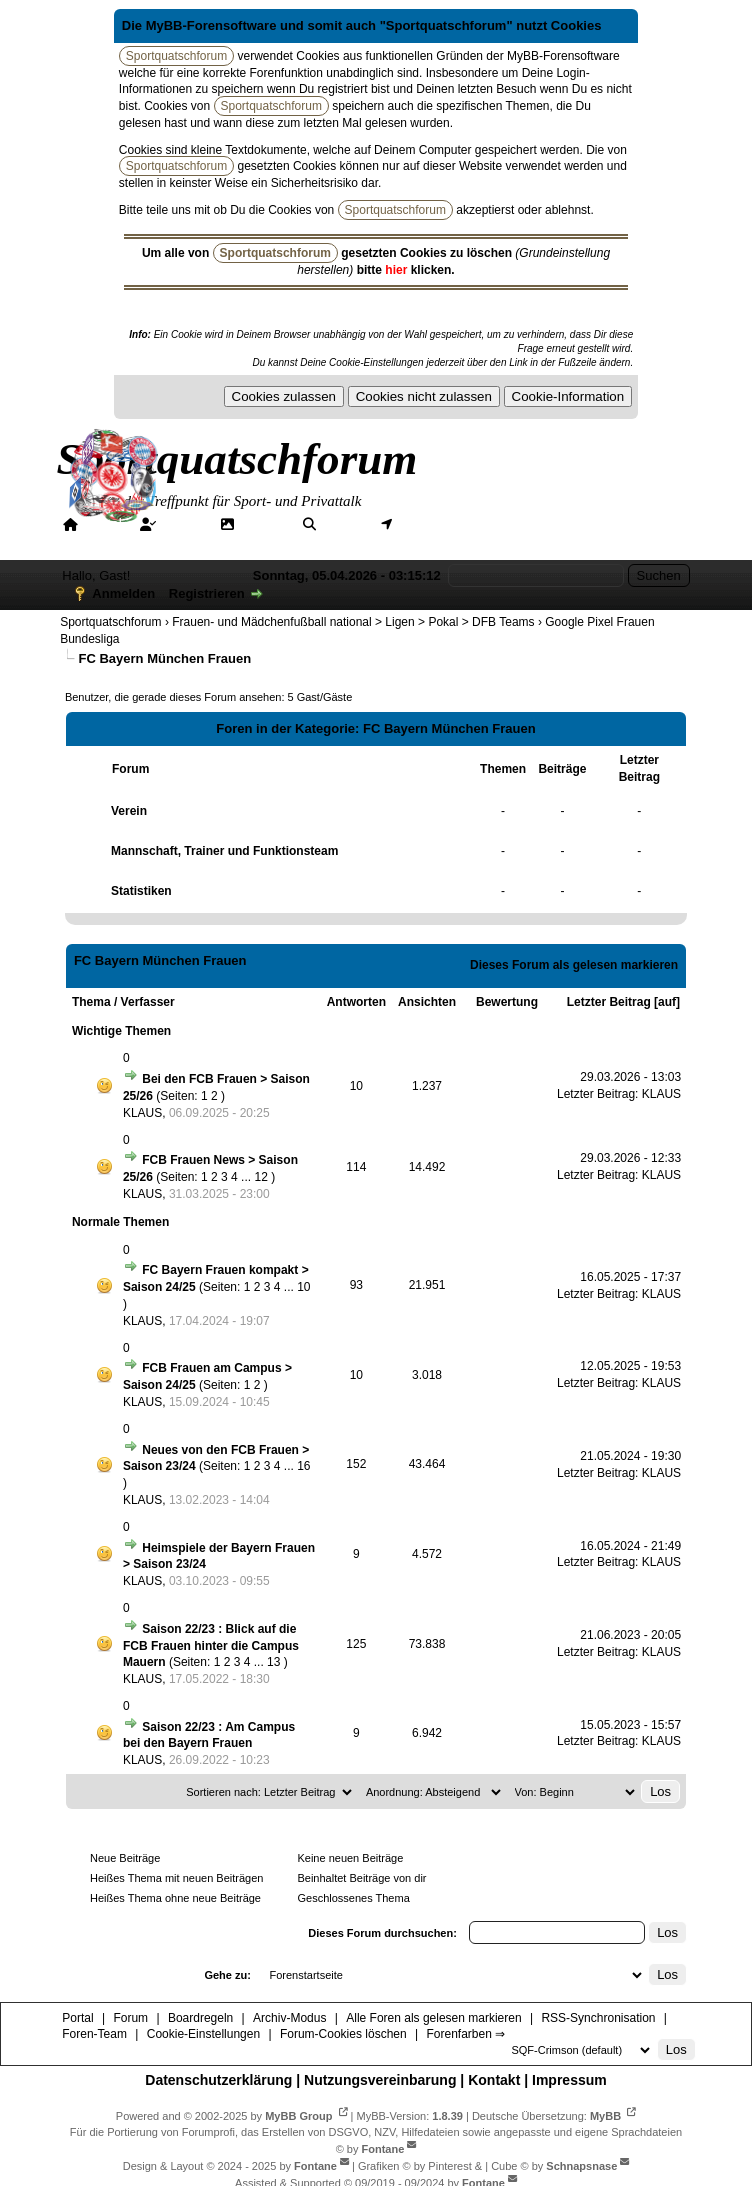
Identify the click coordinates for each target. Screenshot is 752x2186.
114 (356, 1167)
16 (303, 1466)
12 (260, 1177)
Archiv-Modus (289, 2018)
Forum (183, 524)
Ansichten (427, 1002)
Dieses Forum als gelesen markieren (574, 965)
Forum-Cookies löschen (343, 2034)
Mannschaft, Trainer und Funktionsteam (224, 851)
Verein (129, 811)
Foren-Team (94, 2034)
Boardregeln (200, 2018)
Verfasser (148, 1002)
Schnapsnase (581, 2166)
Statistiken (141, 891)
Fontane (383, 2149)
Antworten (356, 1002)
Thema (91, 1002)
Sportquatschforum (110, 622)
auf (667, 1002)
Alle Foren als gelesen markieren (433, 2018)
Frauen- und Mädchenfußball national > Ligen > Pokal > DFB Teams (353, 622)
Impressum (569, 2080)
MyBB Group (298, 2116)
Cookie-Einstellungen (203, 2034)
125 (356, 1644)
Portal (103, 524)
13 (273, 1662)
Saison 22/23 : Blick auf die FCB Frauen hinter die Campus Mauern (211, 1646)
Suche (343, 524)
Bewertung (507, 1002)
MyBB (605, 2116)
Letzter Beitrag (609, 1002)
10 (356, 1086)
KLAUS (142, 1113)
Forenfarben (111, 542)
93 (356, 1285)
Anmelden (123, 593)
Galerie (263, 524)
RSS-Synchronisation (598, 2018)
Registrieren (207, 593)
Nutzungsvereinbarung (380, 2080)
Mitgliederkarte (445, 524)
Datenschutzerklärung (218, 2080)
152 (356, 1464)
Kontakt (494, 2080)
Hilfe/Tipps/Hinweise (581, 524)
